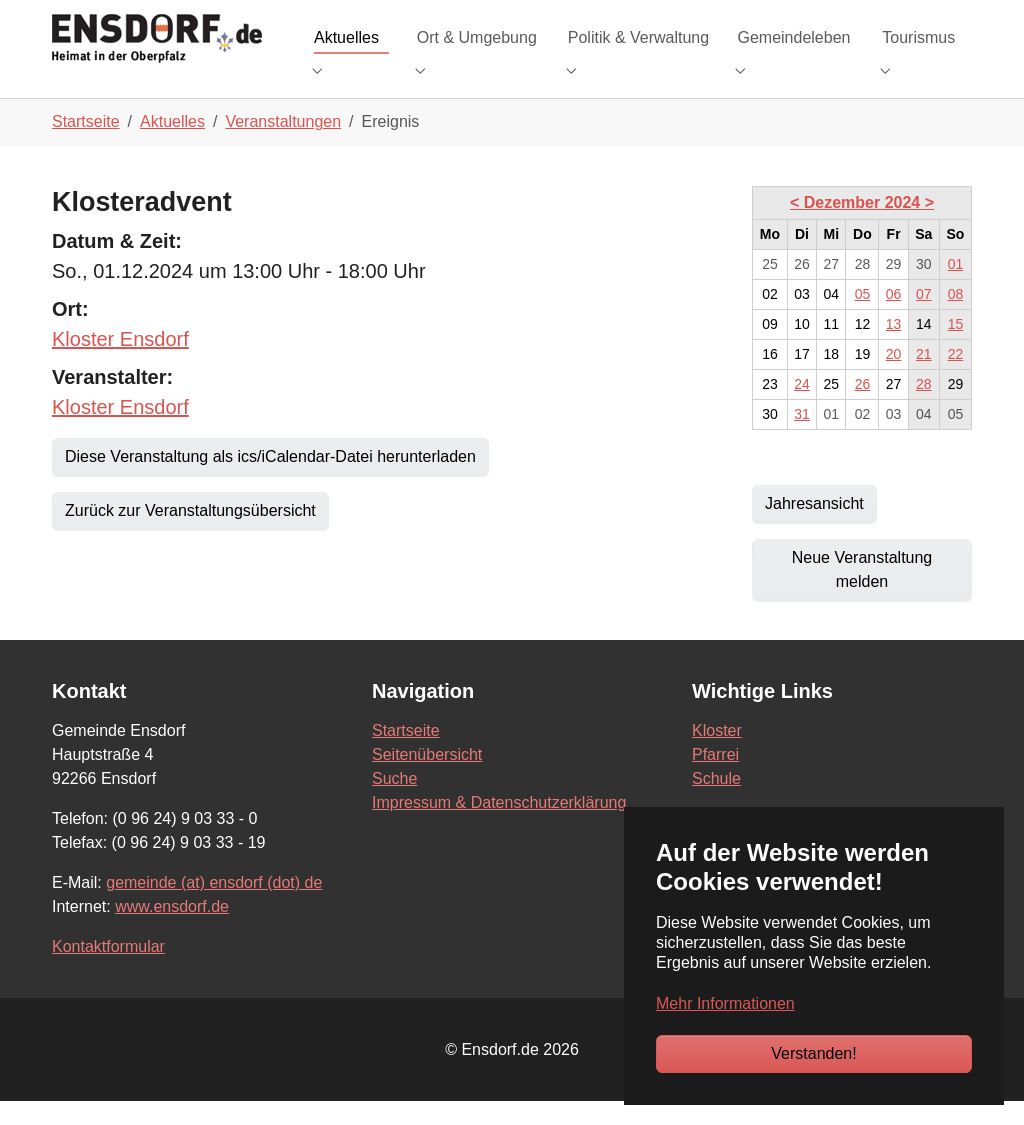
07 (924, 318)
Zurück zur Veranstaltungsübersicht (190, 534)
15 (956, 348)
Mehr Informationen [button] (725, 1003)
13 (894, 348)
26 (863, 408)
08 (956, 318)
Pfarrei (715, 778)
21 (924, 378)
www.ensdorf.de (172, 930)
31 (802, 438)
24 (802, 408)
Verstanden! (813, 1053)
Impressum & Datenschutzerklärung (499, 826)
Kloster (717, 754)
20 (894, 378)
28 (924, 408)
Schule (716, 802)
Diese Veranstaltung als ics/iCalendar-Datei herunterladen (270, 480)
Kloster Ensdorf (120, 363)
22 (956, 378)
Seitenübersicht (427, 778)
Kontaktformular (108, 970)
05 (863, 318)
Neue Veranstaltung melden (862, 593)
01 (956, 288)
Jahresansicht (814, 527)
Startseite (406, 754)
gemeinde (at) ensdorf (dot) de (214, 906)
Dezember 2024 (864, 226)
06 (894, 318)
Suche (394, 802)
